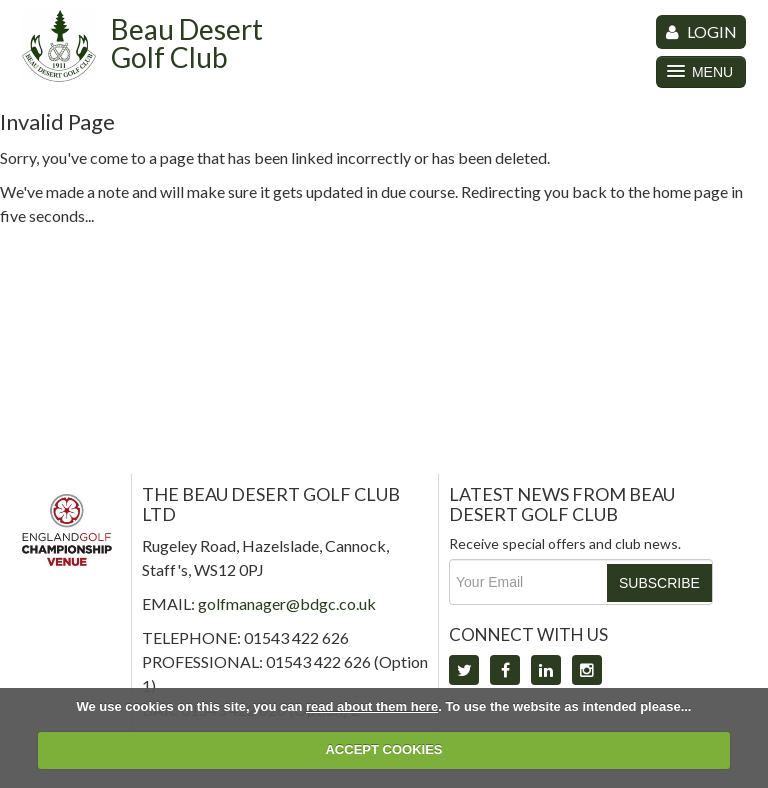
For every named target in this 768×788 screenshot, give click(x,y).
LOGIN (701, 31)
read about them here (372, 706)
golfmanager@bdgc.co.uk (287, 603)
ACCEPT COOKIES (383, 749)
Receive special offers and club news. (565, 543)
